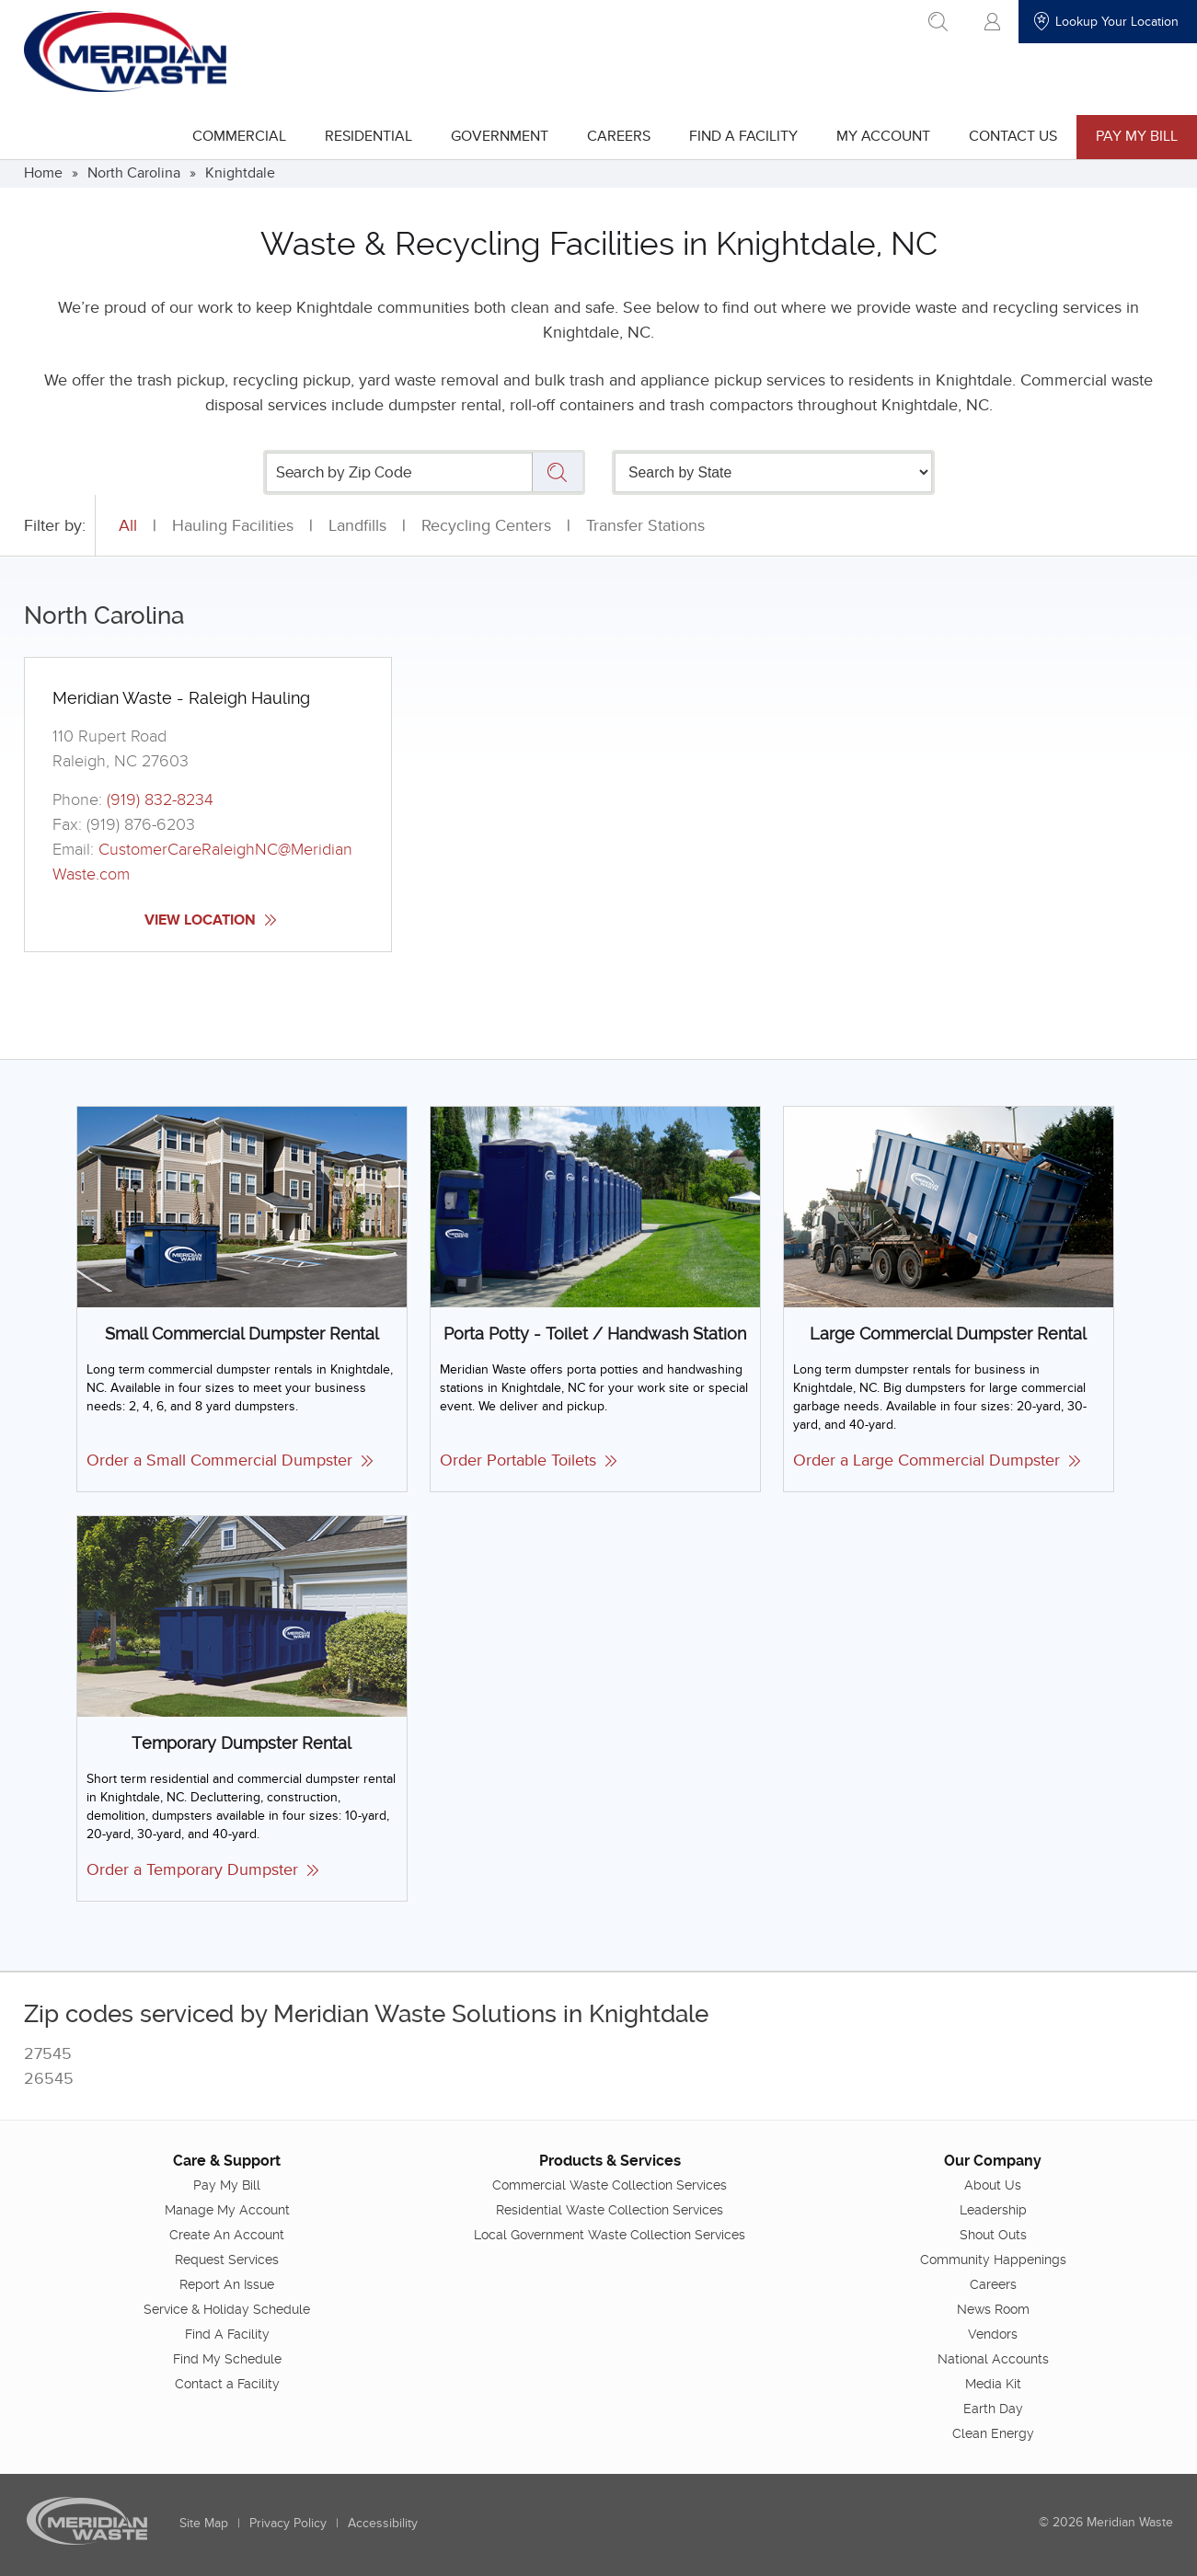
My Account (883, 136)
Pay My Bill (1137, 136)
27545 (48, 2054)
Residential (368, 136)
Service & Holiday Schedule (227, 2308)
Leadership (993, 2209)
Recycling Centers (486, 525)
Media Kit (993, 2382)
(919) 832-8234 (160, 800)
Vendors (993, 2333)
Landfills (357, 525)
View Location (210, 920)
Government (499, 136)
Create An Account (226, 2233)
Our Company (993, 2159)
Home (43, 173)
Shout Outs (993, 2233)
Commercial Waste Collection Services (609, 2184)
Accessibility (383, 2522)
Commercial (239, 136)
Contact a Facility (227, 2382)
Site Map (203, 2522)
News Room (993, 2308)
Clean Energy (993, 2432)
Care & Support (227, 2159)
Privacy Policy (288, 2522)
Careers (618, 136)
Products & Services (610, 2159)
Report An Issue (226, 2283)
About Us (992, 2184)
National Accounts (993, 2358)
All (128, 525)
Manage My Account (227, 2209)
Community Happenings (993, 2258)
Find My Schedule (227, 2358)
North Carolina (133, 173)
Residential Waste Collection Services (609, 2209)
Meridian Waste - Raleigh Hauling (181, 697)
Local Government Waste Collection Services (609, 2233)
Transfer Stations (645, 525)
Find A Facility (743, 136)
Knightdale (240, 173)
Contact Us (1013, 136)
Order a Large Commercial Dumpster (936, 1460)
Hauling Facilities (232, 525)
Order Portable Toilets (528, 1460)
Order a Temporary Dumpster (202, 1870)
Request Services (227, 2258)
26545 (49, 2078)
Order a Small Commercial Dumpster (229, 1460)
